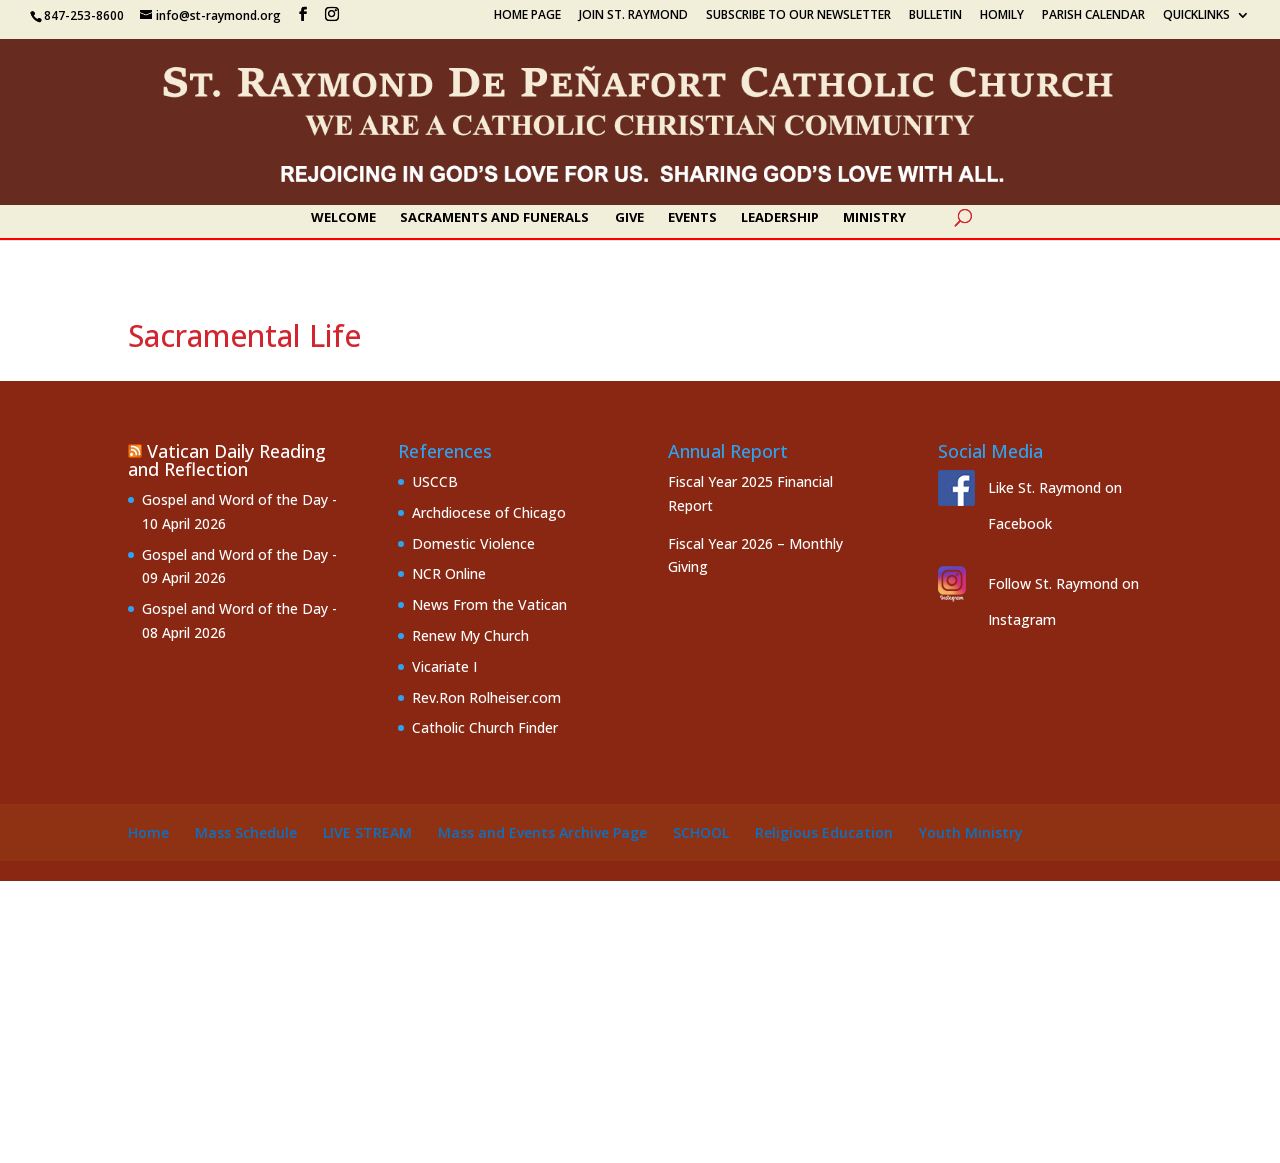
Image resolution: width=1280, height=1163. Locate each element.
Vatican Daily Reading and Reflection (227, 460)
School (701, 832)
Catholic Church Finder (485, 727)
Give (629, 218)
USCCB (435, 481)
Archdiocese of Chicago (489, 512)
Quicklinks (1196, 16)
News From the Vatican (489, 604)
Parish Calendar (1093, 16)
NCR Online (449, 573)
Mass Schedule (246, 832)
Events (692, 218)
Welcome (343, 218)
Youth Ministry (971, 832)
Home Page (527, 16)
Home (148, 832)
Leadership (780, 218)
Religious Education (824, 832)
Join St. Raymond (633, 16)
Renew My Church (470, 635)
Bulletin (935, 16)
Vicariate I (444, 666)
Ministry (874, 218)
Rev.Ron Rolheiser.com (486, 697)
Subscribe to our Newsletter (798, 16)
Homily (1002, 16)
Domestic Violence (473, 543)
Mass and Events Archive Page (542, 832)
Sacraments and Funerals (494, 218)
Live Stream (367, 832)
